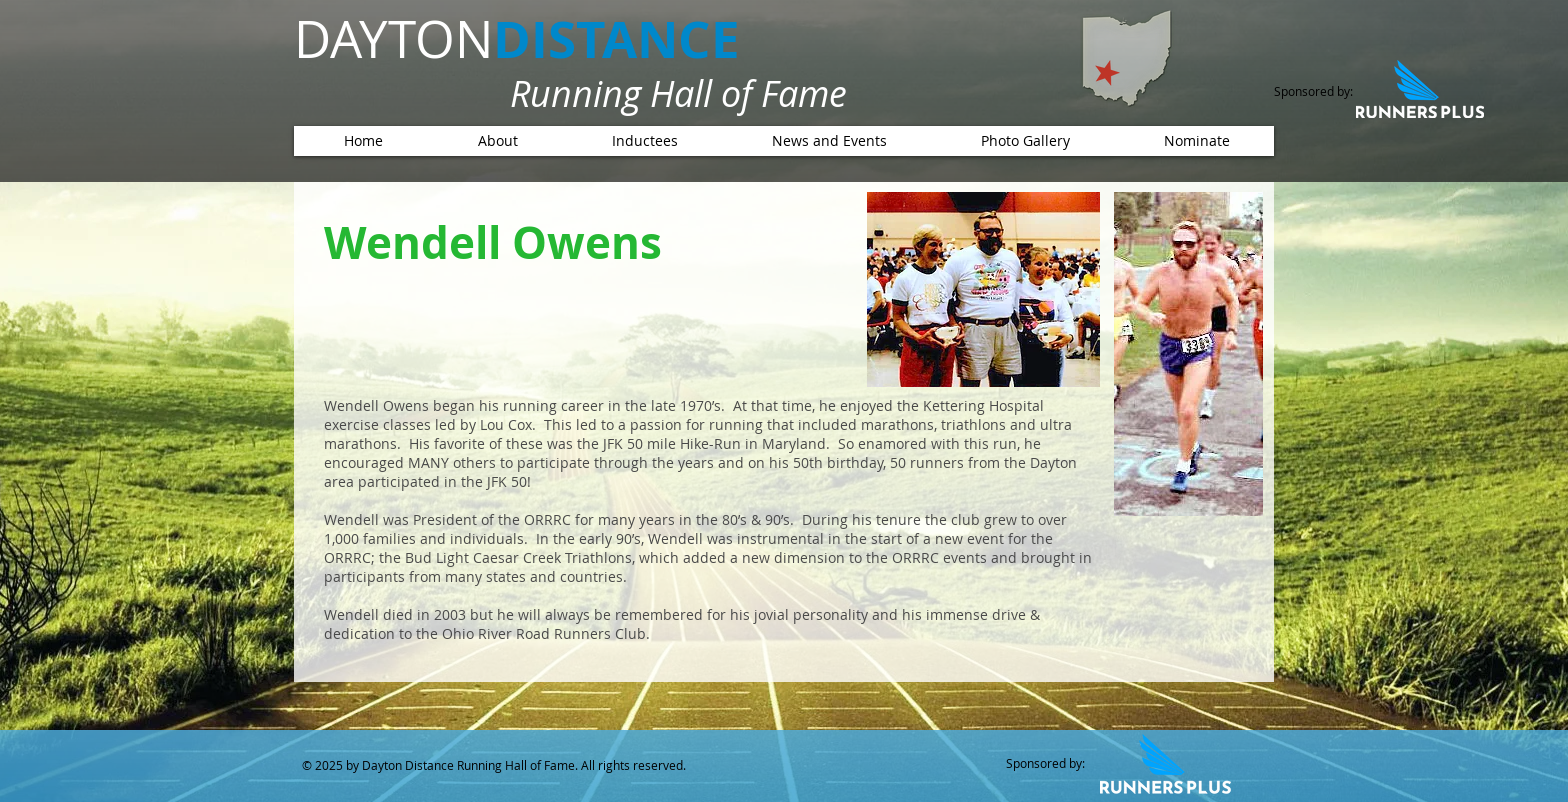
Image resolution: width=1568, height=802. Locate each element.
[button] (644, 141)
